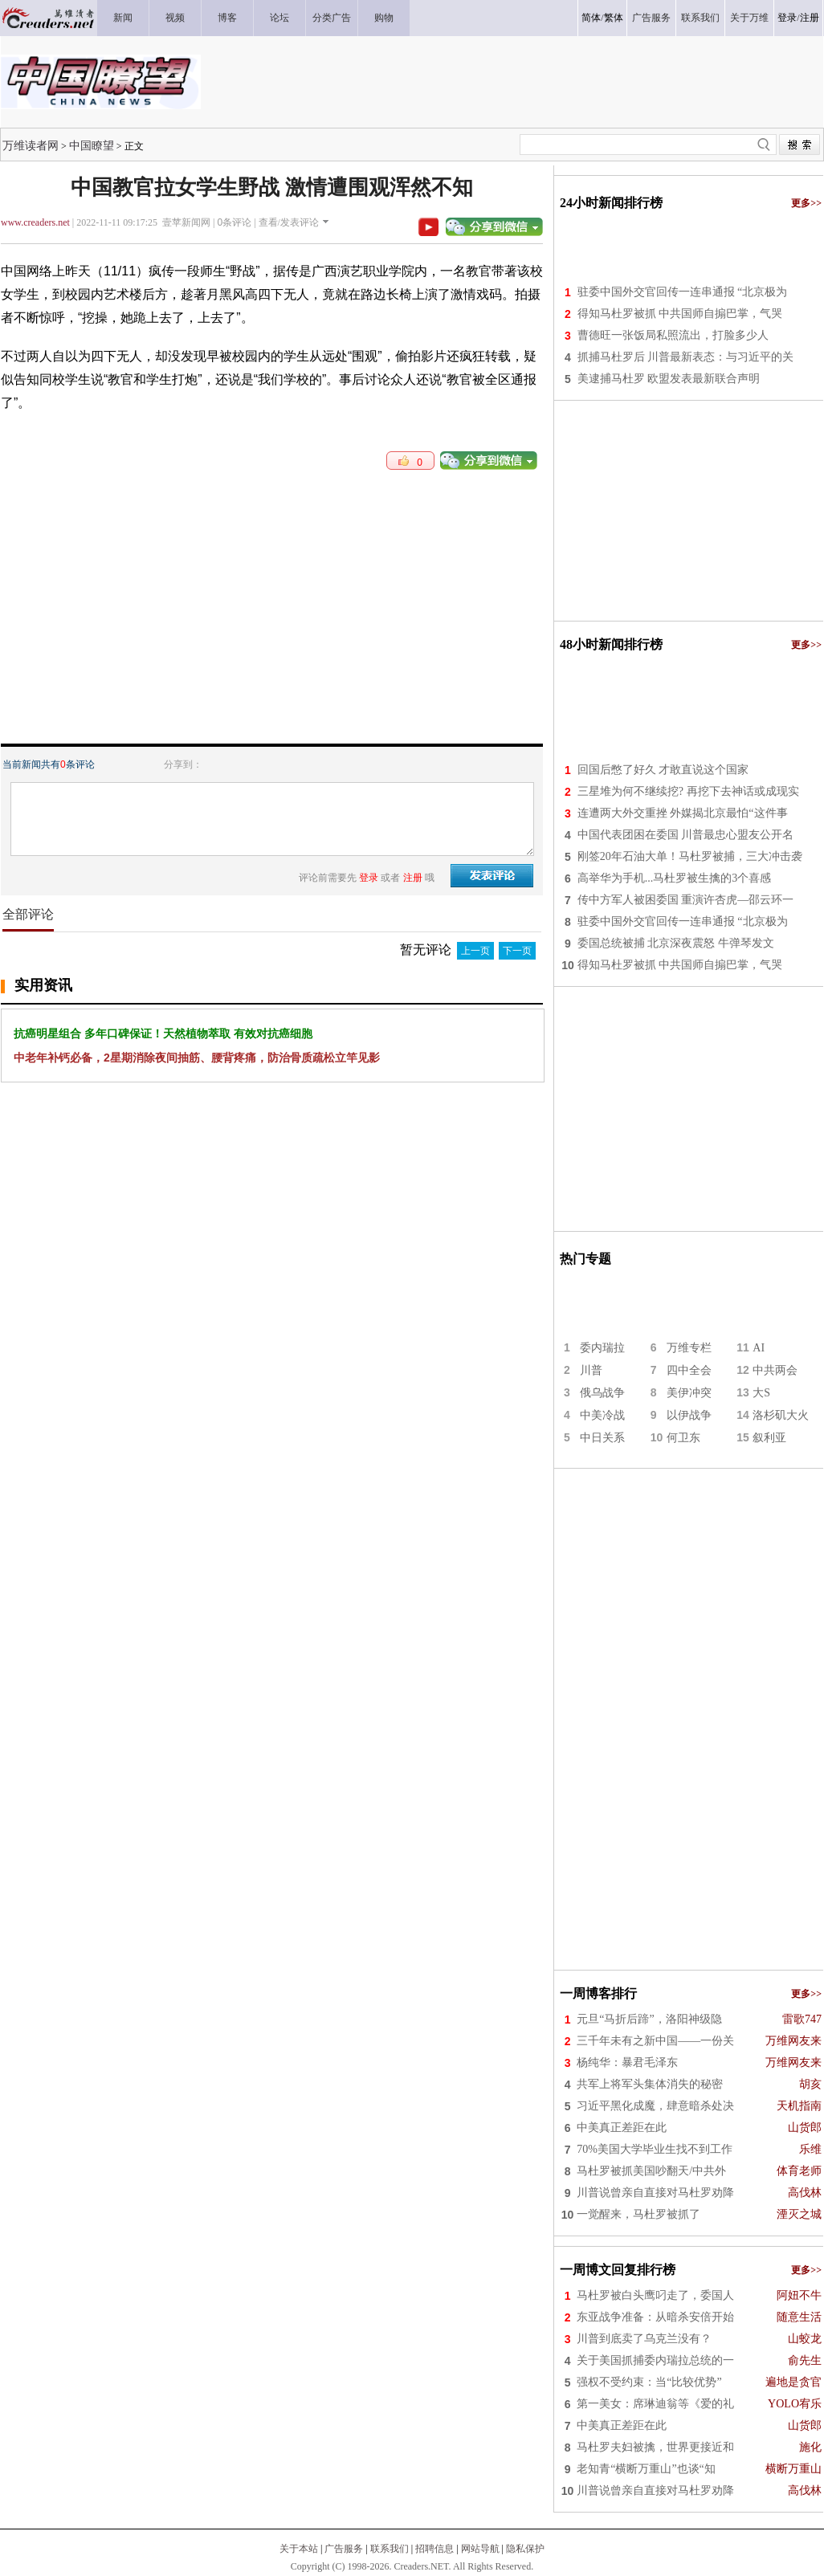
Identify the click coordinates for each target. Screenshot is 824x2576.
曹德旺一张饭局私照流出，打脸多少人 (673, 335)
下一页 (517, 950)
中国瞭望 (91, 145)
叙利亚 (769, 1438)
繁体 (613, 17)
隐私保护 (525, 2548)
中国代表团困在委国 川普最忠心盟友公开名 (685, 835)
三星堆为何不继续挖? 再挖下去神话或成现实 (688, 791)
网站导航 (480, 2548)
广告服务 (343, 2548)
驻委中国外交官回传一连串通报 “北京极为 (682, 292)
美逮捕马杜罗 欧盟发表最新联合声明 (669, 379)
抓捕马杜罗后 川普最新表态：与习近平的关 (685, 357)
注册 (809, 17)
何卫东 (683, 1438)
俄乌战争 (602, 1393)
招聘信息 (434, 2548)
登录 (787, 17)
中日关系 (602, 1438)
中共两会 (775, 1370)
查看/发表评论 (289, 222)
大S (761, 1393)
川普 (591, 1370)
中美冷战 (602, 1415)
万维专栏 (689, 1348)
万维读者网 (30, 145)
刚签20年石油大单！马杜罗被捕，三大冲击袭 (689, 856)
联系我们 (389, 2548)
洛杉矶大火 (781, 1415)
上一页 (475, 950)
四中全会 (689, 1370)
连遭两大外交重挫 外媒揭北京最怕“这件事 (682, 813)
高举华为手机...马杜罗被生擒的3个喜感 (674, 878)
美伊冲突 (689, 1393)
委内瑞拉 (602, 1348)
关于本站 (298, 2548)
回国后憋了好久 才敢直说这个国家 (663, 770)
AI (759, 1348)
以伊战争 (689, 1415)
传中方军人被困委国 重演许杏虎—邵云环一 (685, 900)
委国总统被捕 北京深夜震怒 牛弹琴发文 (675, 943)
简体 (591, 17)
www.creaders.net (35, 222)
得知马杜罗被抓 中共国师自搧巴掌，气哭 (680, 314)
